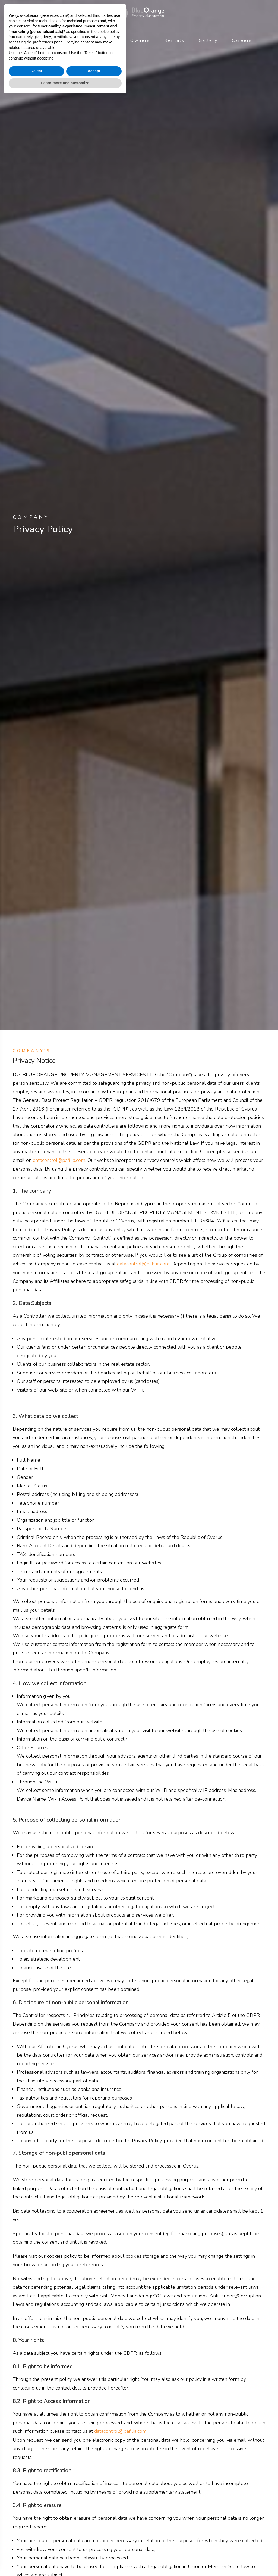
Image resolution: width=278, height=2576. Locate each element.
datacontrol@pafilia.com (59, 1160)
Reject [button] (36, 2549)
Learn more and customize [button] (65, 2561)
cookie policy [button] (108, 2510)
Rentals (174, 40)
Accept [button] (94, 2549)
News (109, 40)
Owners (140, 40)
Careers (242, 40)
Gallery (208, 40)
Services (76, 40)
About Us (38, 40)
